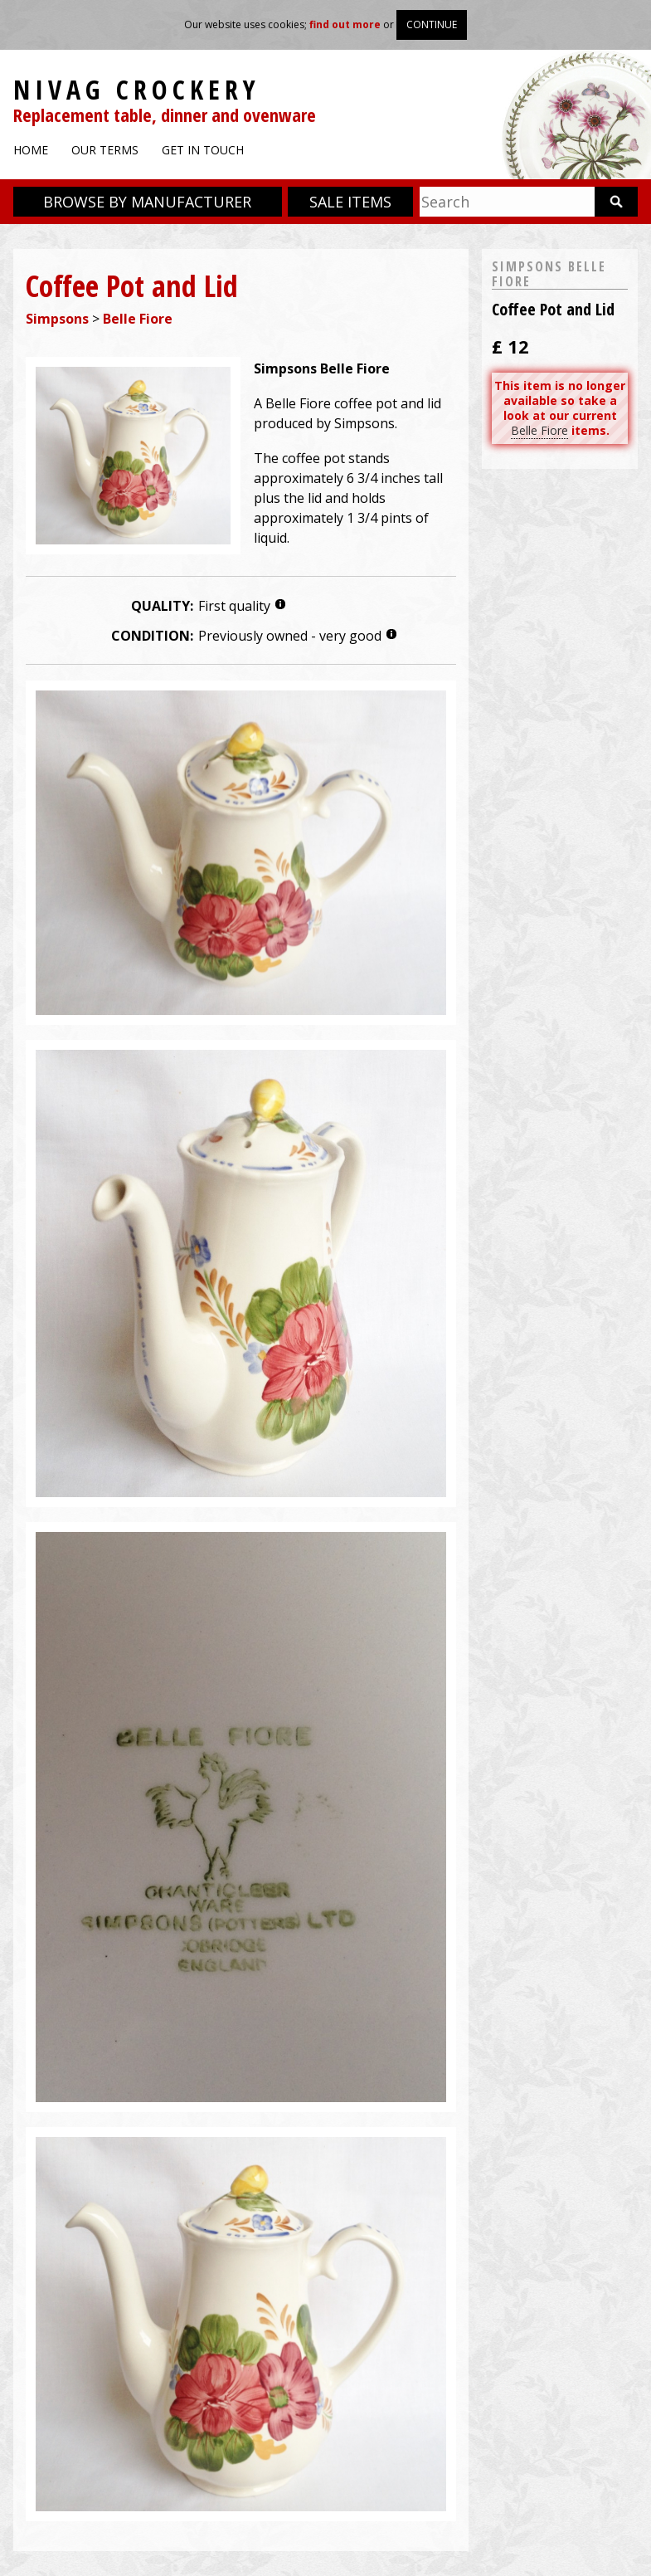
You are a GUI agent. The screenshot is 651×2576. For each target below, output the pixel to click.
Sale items (350, 202)
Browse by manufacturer (147, 202)
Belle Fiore (137, 319)
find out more (345, 24)
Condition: (152, 636)
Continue (431, 24)
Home (30, 150)
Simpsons (57, 319)
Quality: (162, 606)
